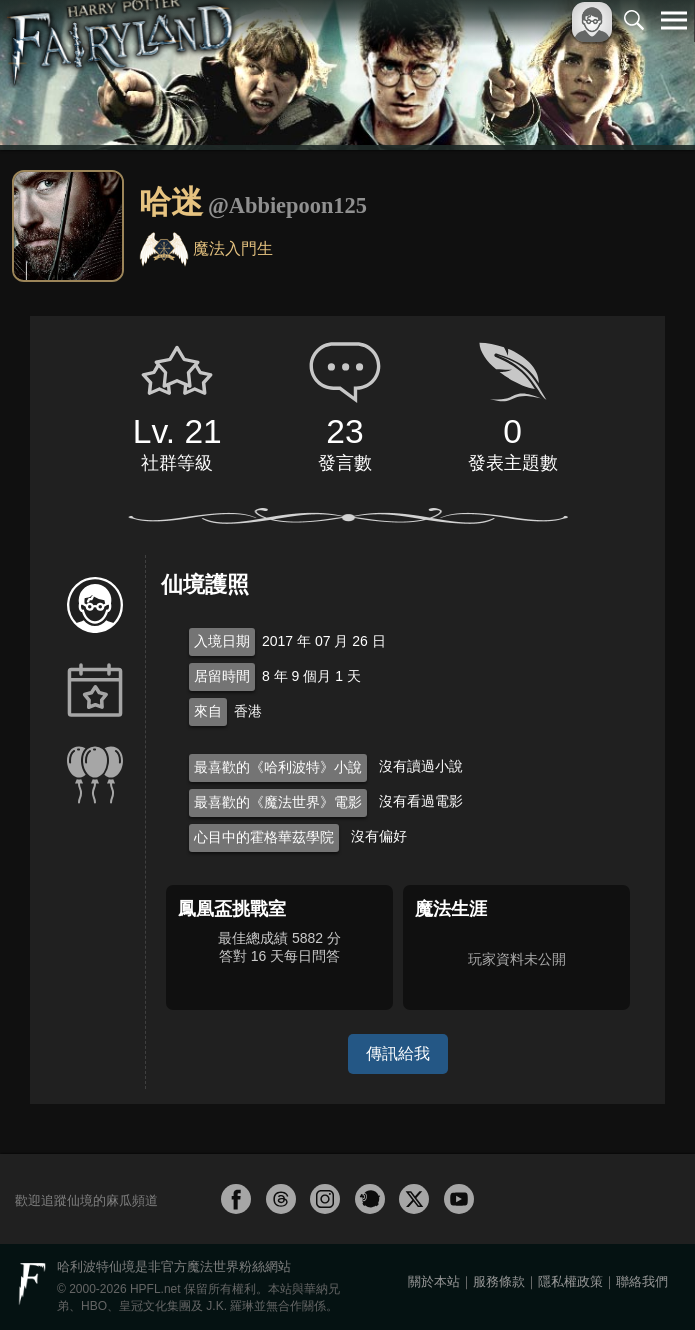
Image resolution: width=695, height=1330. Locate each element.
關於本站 (434, 1281)
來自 (208, 711)
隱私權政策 (570, 1281)
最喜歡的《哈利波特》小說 (278, 767)
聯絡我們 (642, 1281)
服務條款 (499, 1281)
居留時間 (222, 676)
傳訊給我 (398, 1053)
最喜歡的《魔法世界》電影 (278, 802)
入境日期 (222, 641)
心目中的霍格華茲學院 (264, 837)
